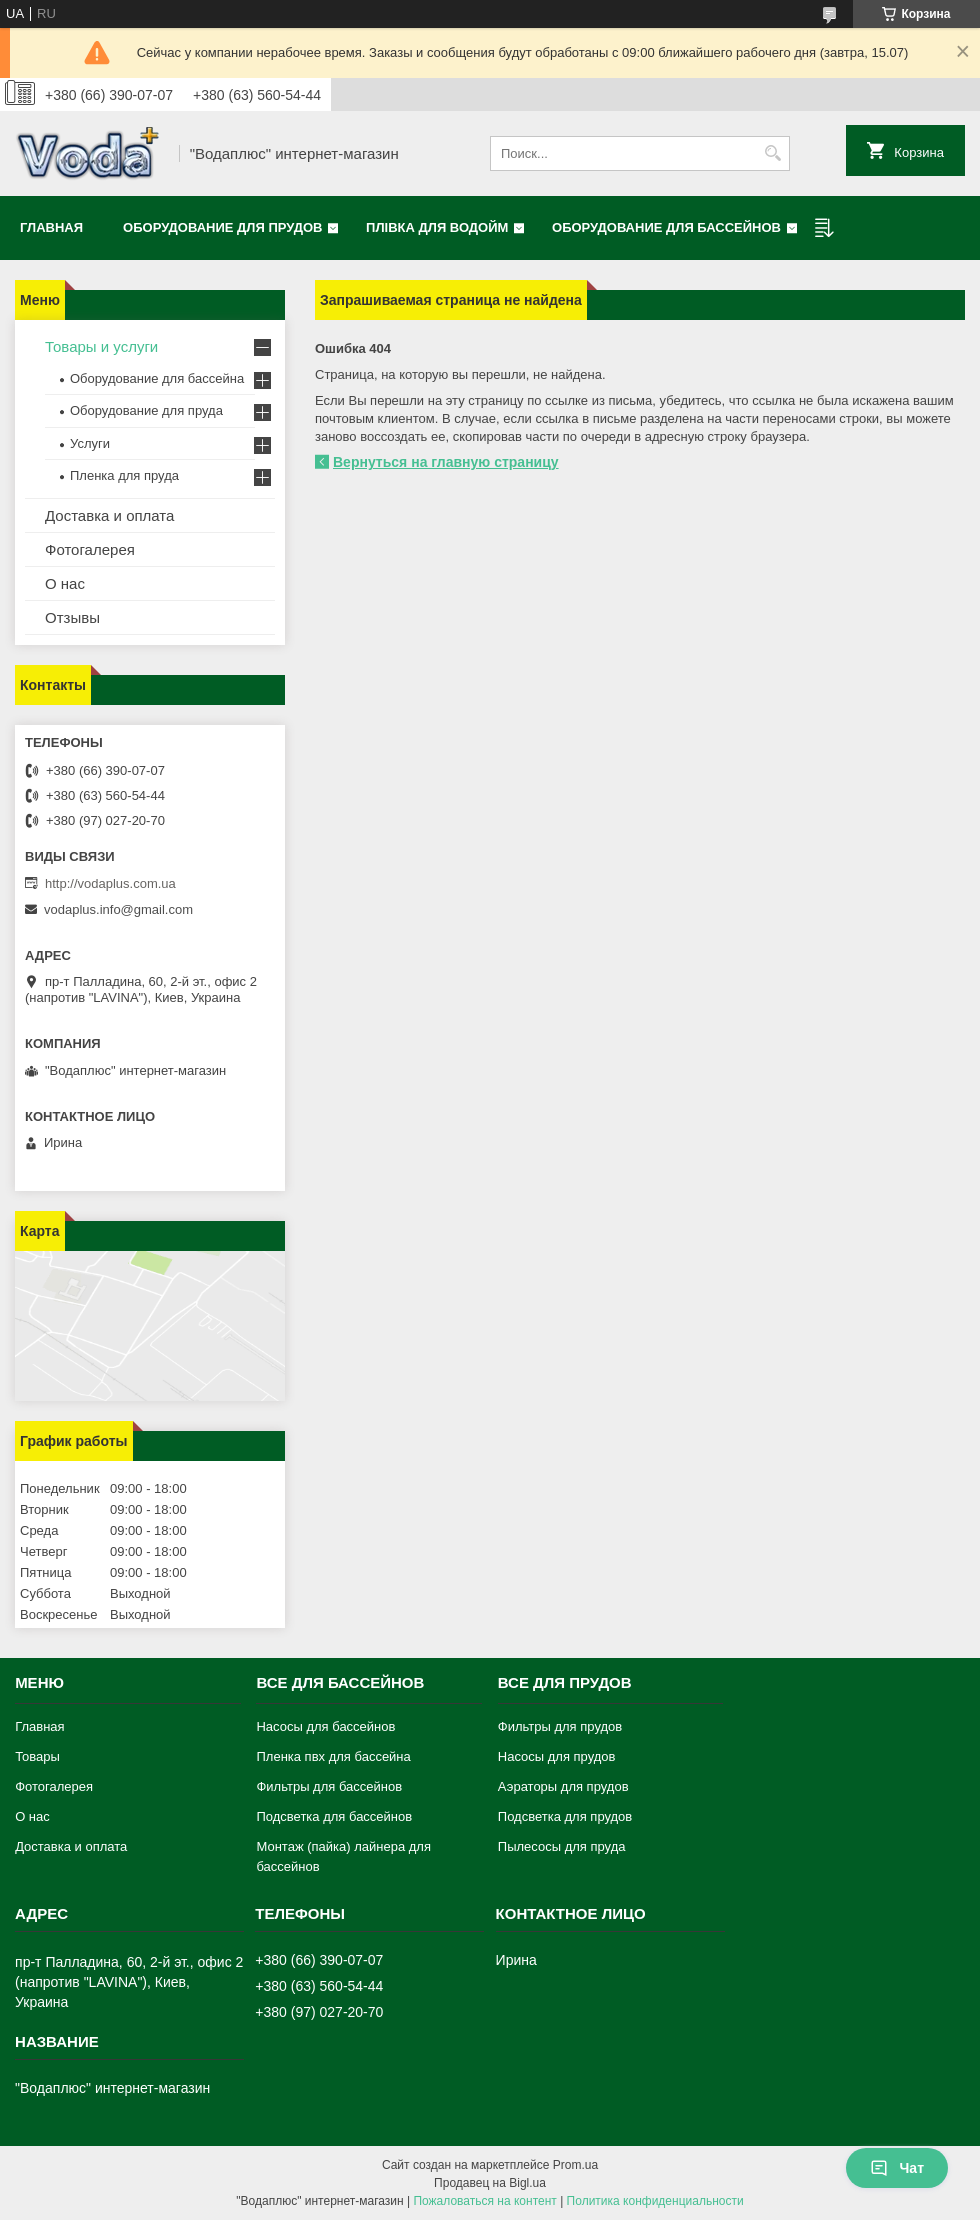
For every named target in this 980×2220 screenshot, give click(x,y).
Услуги (90, 443)
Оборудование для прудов (222, 227)
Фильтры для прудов (560, 1726)
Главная (51, 227)
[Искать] (772, 153)
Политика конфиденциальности (655, 2201)
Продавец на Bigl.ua (490, 2183)
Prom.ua (575, 2165)
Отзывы (72, 617)
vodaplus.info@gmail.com (118, 909)
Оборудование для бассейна (157, 378)
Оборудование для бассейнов (666, 227)
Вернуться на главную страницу (446, 462)
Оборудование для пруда (146, 410)
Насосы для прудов (557, 1756)
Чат (897, 2168)
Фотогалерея (90, 549)
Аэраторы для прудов (563, 1786)
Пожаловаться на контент (484, 2201)
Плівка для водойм (437, 227)
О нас (65, 583)
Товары (37, 1756)
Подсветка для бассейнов (334, 1816)
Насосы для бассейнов (325, 1726)
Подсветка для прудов (565, 1816)
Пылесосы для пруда (562, 1846)
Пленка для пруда (124, 475)
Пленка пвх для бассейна (333, 1756)
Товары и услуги (101, 346)
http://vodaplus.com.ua (110, 883)
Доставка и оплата (109, 515)
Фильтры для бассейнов (329, 1786)
